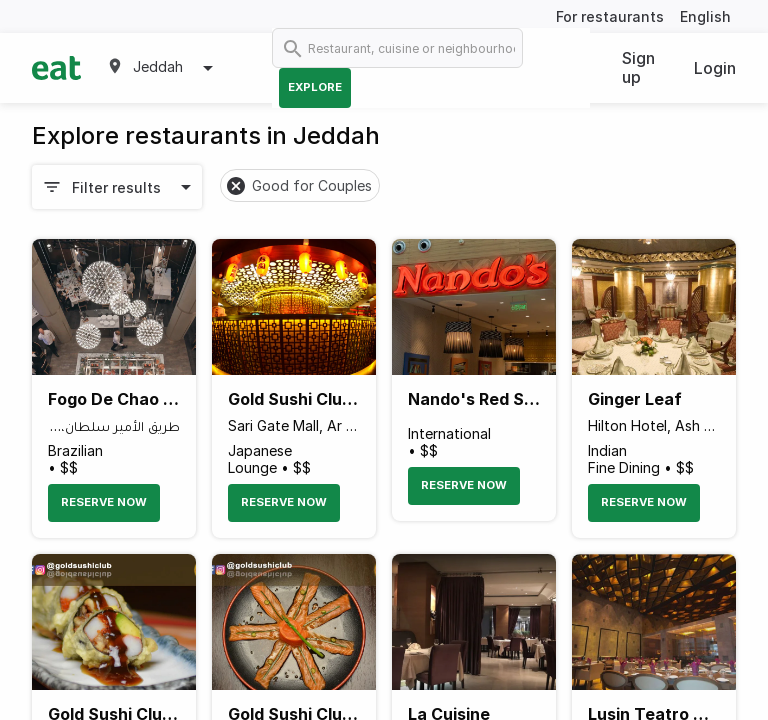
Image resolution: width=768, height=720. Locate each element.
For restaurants (610, 16)
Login (715, 68)
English (705, 16)
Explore (315, 87)
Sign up (638, 67)
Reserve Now (104, 502)
